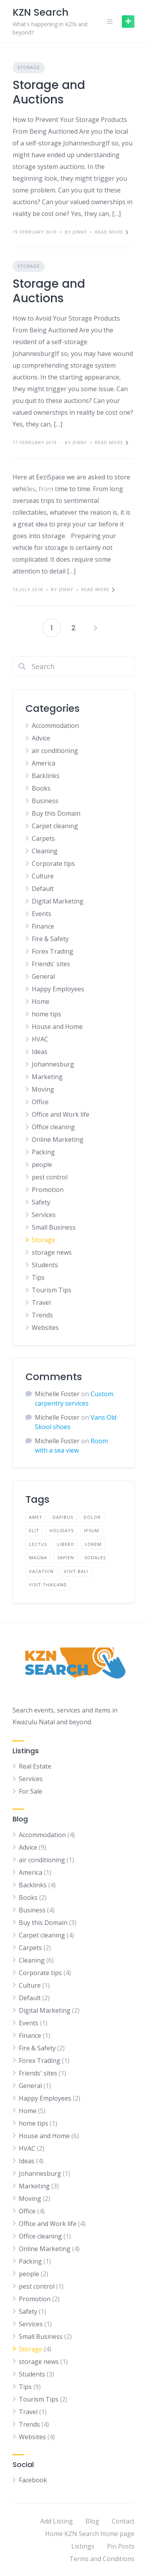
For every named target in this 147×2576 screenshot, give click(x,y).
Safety (41, 1202)
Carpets (43, 838)
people (42, 1164)
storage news (52, 1252)
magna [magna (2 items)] (38, 1557)
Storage (28, 67)
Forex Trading (52, 951)
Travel (41, 1302)
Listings (82, 2546)
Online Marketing (57, 1139)
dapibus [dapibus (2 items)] (63, 1517)
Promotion (48, 1189)
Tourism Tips (51, 1290)
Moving (43, 1089)
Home (40, 1001)
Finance (43, 926)
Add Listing (56, 2521)
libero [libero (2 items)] (65, 1544)
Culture (43, 876)
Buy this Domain (56, 813)
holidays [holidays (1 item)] (61, 1530)
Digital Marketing (57, 901)
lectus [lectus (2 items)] (38, 1544)
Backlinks (46, 775)
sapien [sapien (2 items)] (65, 1557)
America (43, 763)
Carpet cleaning (55, 826)
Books (41, 788)
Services (44, 1214)
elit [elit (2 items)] (34, 1530)
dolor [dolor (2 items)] (92, 1517)
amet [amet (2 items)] (35, 1517)
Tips (38, 1277)
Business (45, 800)
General (43, 976)
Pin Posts (120, 2546)
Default (43, 888)
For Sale (30, 1791)
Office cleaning (53, 1127)
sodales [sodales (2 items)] (95, 1557)
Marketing (47, 1076)
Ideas (39, 1051)
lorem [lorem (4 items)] (93, 1544)
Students (45, 1265)
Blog (92, 2521)
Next (95, 628)
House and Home (57, 1026)
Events (41, 913)
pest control (49, 1177)
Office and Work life (60, 1114)
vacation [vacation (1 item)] (41, 1571)
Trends (42, 1315)
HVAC (40, 1039)
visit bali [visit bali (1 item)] (76, 1571)
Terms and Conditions (101, 2558)
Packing (43, 1152)
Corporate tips (53, 863)
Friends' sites (51, 964)
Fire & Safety (50, 938)
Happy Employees (58, 989)
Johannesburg (53, 1064)
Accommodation (55, 725)
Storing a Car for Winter (73, 443)
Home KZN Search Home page (89, 2533)
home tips (46, 1014)
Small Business (54, 1227)
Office (40, 1102)
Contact (123, 2521)
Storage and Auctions (49, 92)
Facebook (33, 2480)
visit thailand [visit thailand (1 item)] (48, 1584)
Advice (41, 738)
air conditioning (55, 750)
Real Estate (35, 1766)
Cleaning (45, 851)
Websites (45, 1327)
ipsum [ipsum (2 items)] (91, 1530)
